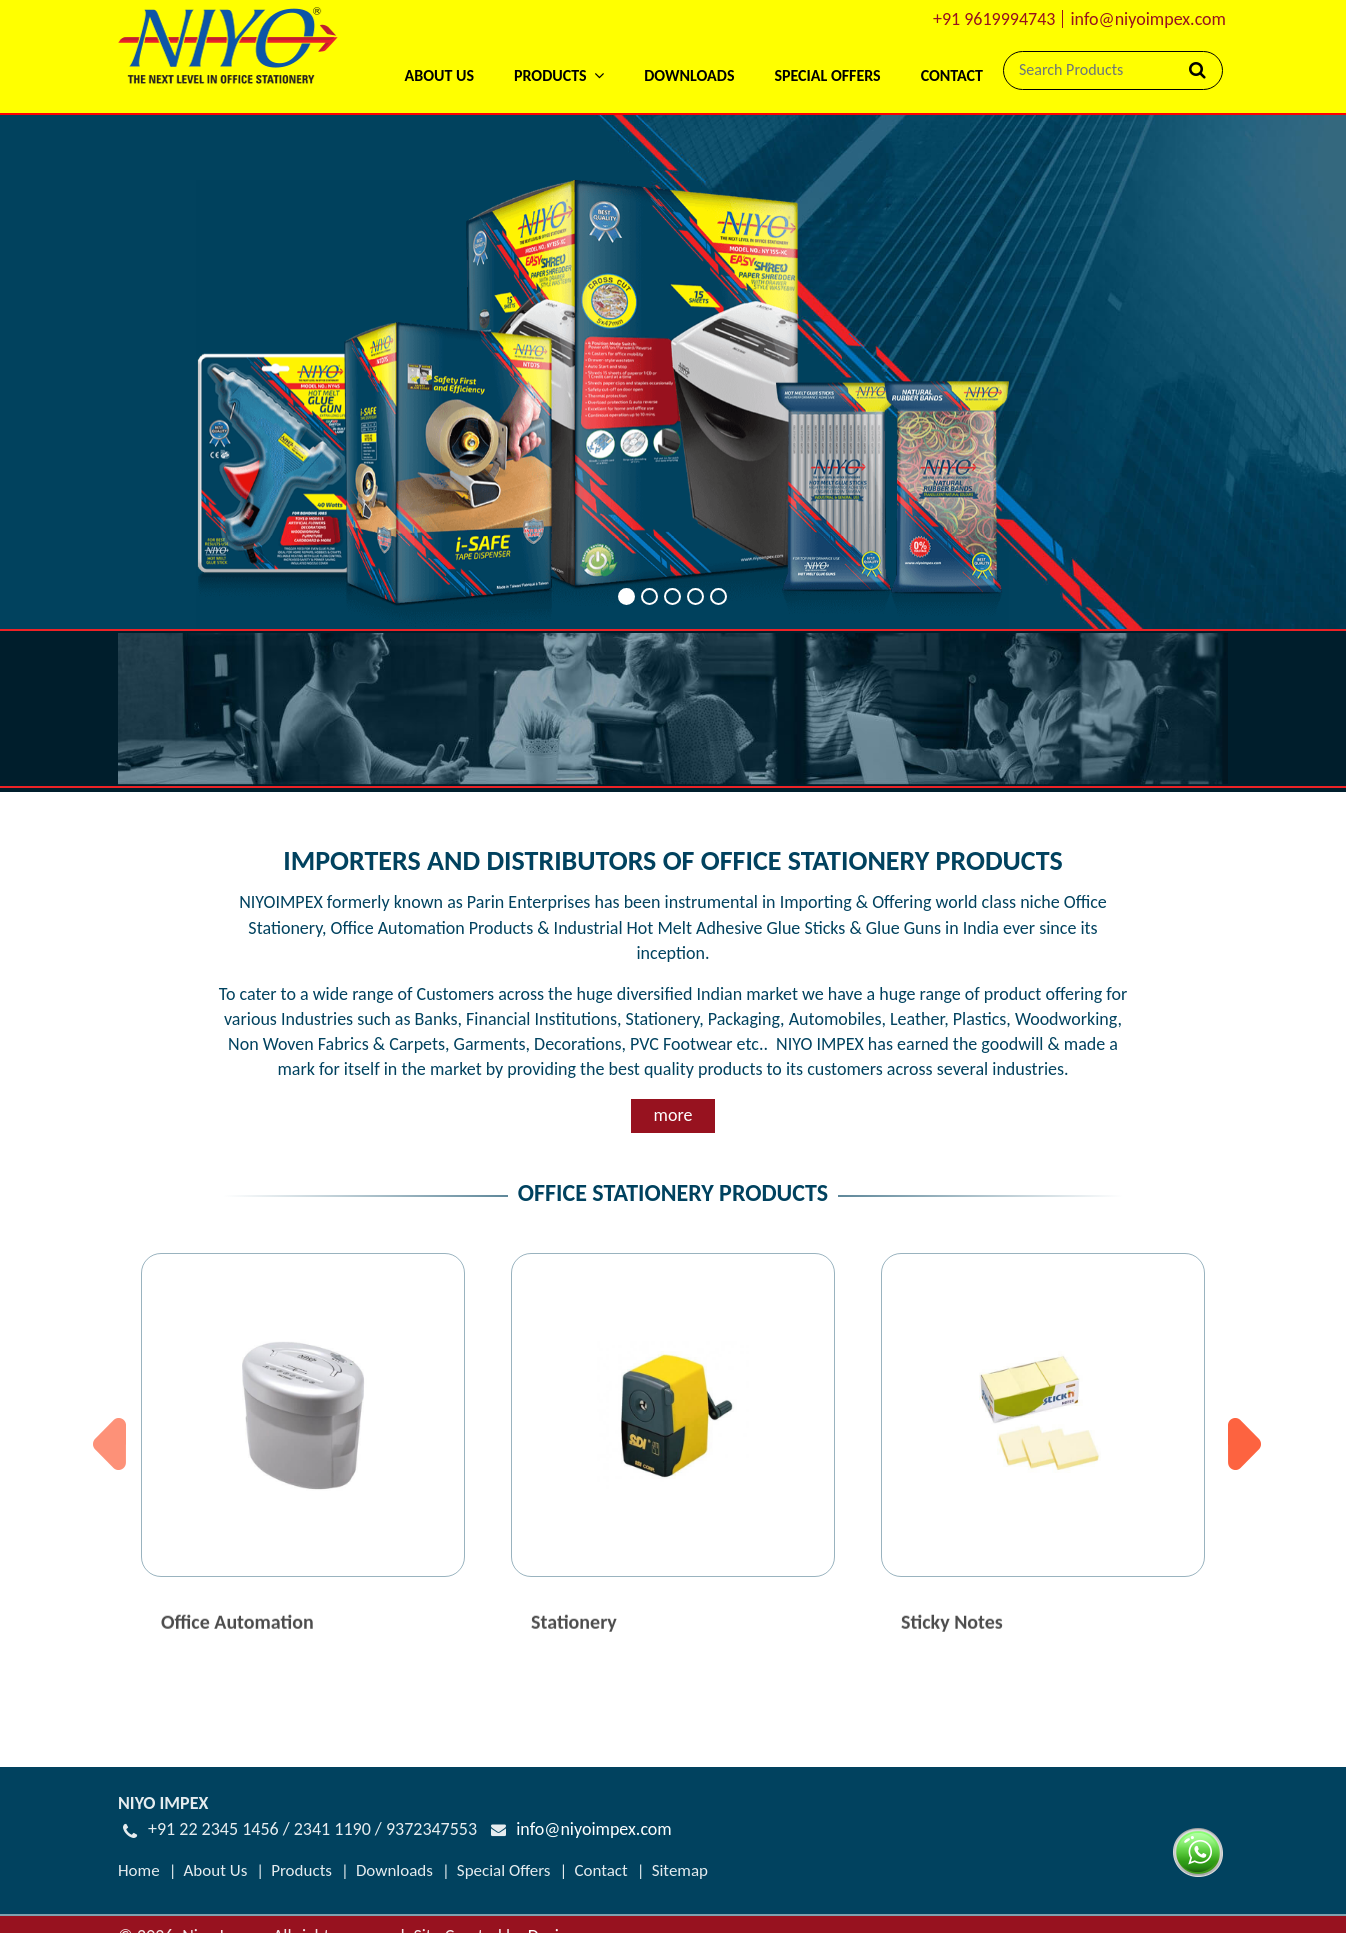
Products (301, 1870)
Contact (952, 75)
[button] (559, 49)
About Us (438, 75)
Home (139, 1870)
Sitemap (680, 1870)
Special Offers (827, 75)
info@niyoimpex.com (1148, 19)
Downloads (689, 75)
